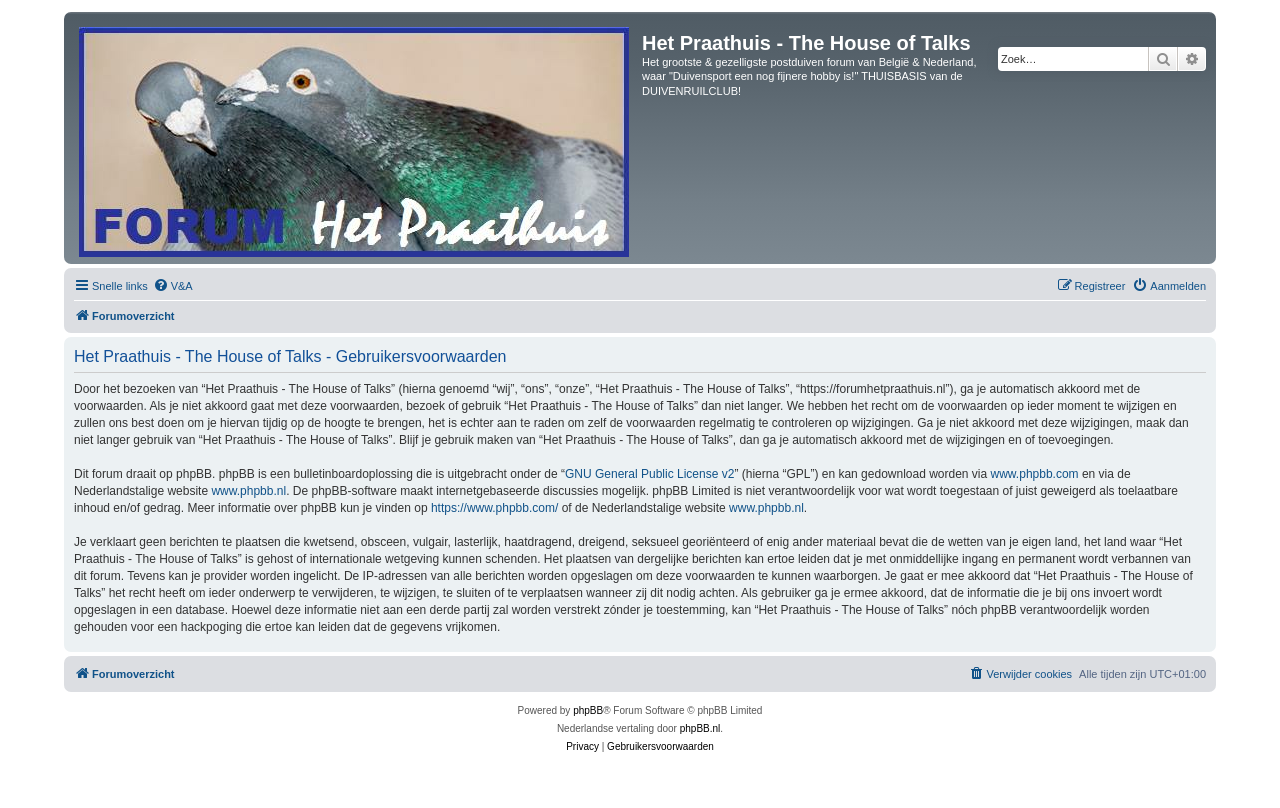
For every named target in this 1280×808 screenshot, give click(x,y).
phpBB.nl (700, 728)
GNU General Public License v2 (649, 474)
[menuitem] (173, 286)
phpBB (588, 710)
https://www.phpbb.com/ (494, 508)
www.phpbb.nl (248, 491)
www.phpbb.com (1035, 474)
